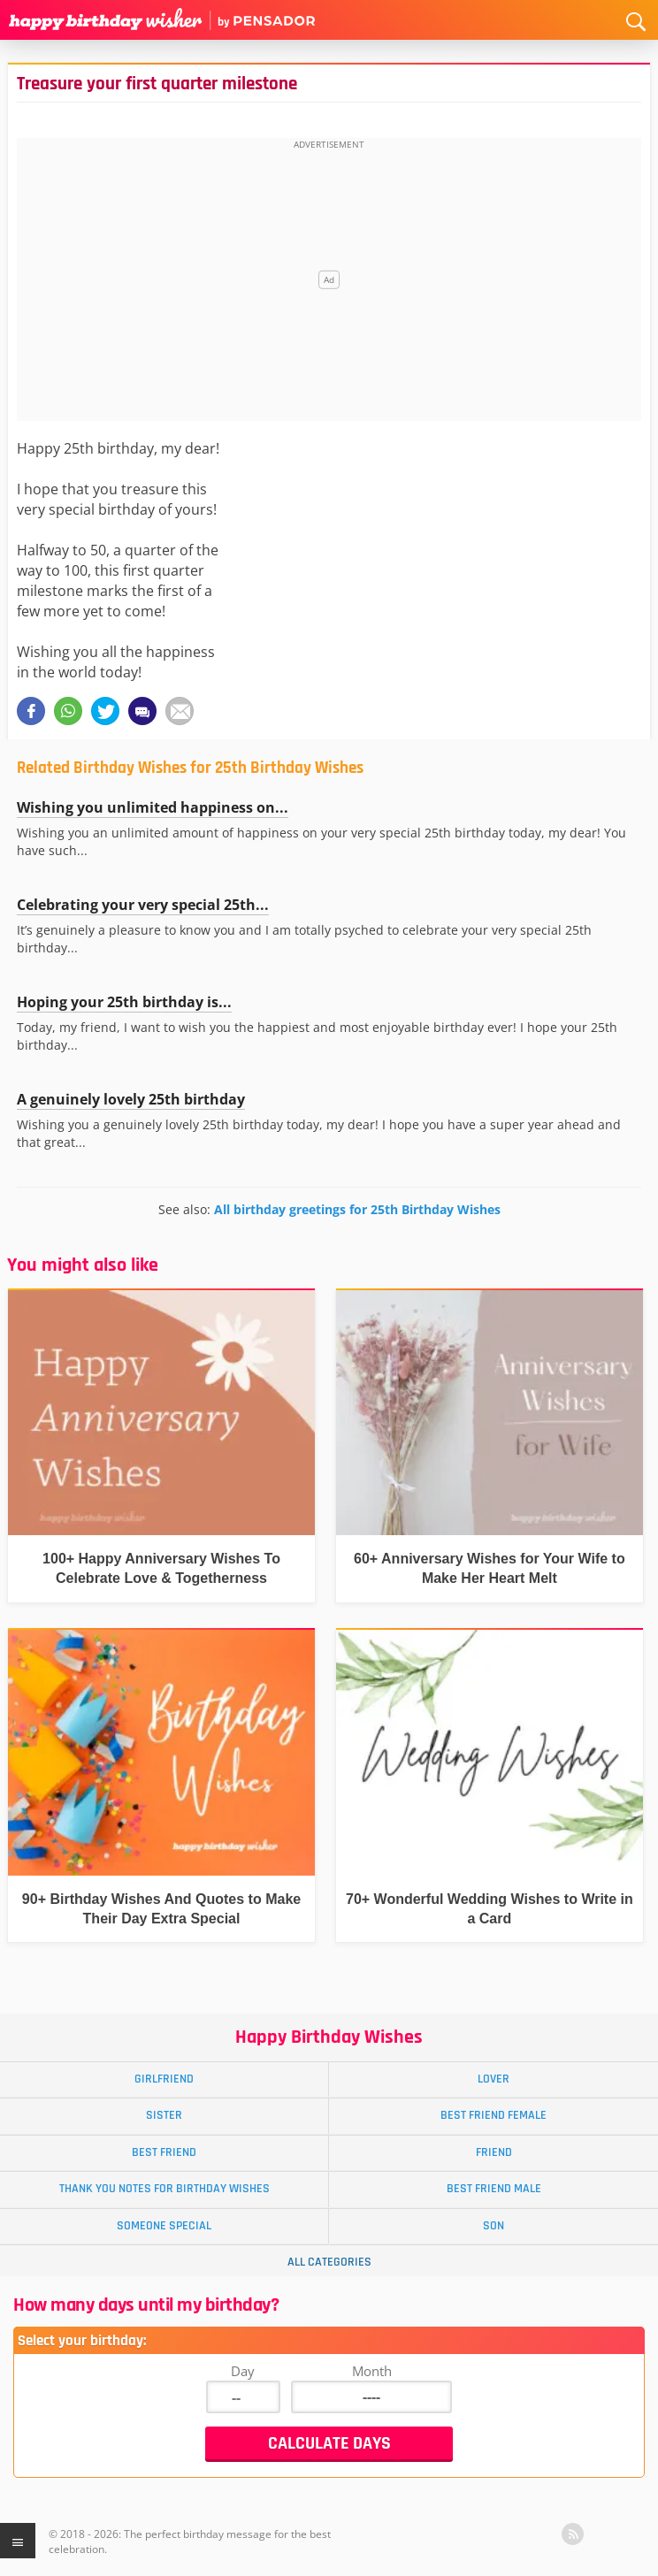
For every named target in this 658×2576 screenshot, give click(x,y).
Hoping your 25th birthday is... (124, 1002)
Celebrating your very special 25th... (143, 904)
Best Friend (164, 2152)
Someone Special (164, 2226)
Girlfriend (164, 2079)
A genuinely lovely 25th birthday (131, 1099)
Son (493, 2226)
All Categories (329, 2262)
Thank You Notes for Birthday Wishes (164, 2189)
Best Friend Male (494, 2189)
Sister (164, 2115)
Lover (493, 2079)
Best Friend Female (493, 2115)
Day (243, 2371)
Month (372, 2371)
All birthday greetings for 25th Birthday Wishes (357, 1209)
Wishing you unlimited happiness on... (152, 807)
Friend (494, 2152)
